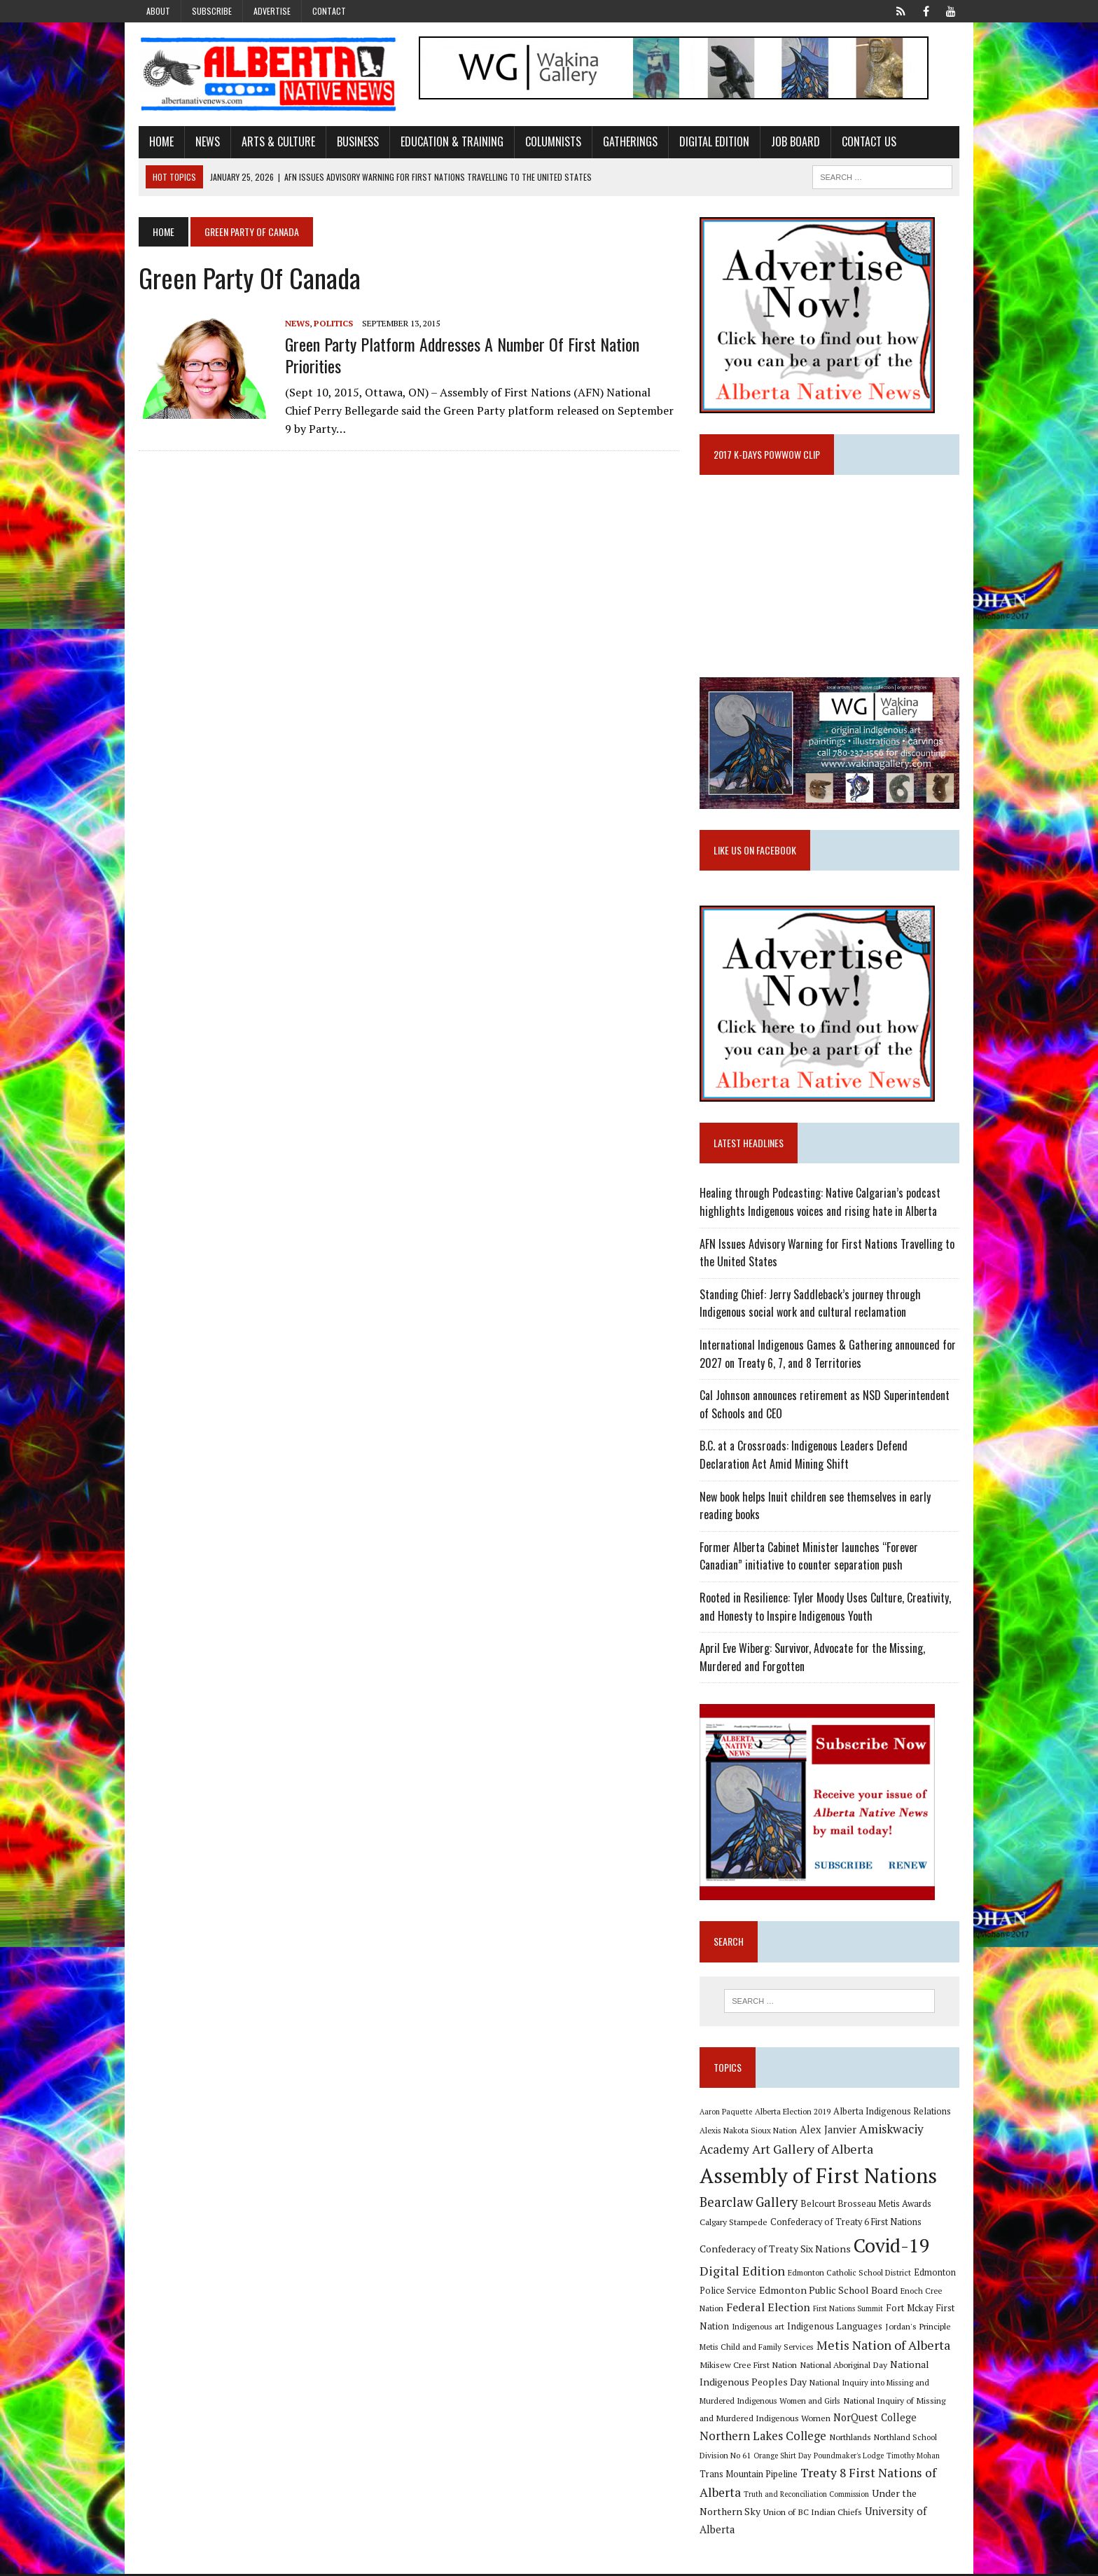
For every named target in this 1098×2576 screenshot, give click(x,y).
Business (355, 142)
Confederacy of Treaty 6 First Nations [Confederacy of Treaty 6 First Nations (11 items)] (846, 2225)
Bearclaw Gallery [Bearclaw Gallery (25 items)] (749, 2204)
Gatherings (627, 142)
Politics (330, 323)
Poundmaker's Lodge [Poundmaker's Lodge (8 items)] (849, 2458)
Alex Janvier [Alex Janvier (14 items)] (828, 2132)
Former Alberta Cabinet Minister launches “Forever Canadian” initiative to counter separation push (809, 1558)
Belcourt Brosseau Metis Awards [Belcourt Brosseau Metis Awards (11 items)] (866, 2206)
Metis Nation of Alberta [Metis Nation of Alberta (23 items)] (884, 2347)
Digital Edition (711, 142)
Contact (329, 11)
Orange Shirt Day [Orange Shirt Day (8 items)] (783, 2458)
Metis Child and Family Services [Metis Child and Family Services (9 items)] (757, 2349)
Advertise (272, 11)
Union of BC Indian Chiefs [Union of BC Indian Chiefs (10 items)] (813, 2514)
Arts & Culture (275, 142)
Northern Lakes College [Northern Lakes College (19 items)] (763, 2438)
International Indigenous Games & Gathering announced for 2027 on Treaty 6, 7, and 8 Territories (828, 1355)
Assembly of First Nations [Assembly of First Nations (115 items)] (819, 2177)
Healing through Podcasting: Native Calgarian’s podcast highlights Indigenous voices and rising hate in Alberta (820, 1204)
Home (158, 142)
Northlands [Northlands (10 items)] (851, 2439)
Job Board (792, 142)
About (158, 11)
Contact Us (866, 142)
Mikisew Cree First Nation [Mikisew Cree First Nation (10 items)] (749, 2366)
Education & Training (449, 142)
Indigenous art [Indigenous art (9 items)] (758, 2329)
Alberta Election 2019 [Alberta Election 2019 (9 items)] (793, 2113)
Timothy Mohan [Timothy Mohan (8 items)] (913, 2458)
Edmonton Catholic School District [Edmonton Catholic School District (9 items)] (850, 2275)
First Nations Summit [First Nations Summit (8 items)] (849, 2311)
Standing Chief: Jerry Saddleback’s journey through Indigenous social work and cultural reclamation (811, 1305)
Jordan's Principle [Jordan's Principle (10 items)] (919, 2328)
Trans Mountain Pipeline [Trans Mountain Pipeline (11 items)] (749, 2477)
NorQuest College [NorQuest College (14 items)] (875, 2420)
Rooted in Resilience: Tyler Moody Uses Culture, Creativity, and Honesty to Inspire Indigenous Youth (826, 1608)
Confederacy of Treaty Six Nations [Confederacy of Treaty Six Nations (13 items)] (776, 2250)
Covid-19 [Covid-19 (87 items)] (892, 2247)
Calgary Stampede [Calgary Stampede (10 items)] (734, 2224)
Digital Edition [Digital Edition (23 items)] (743, 2273)
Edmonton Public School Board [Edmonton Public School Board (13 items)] (829, 2292)
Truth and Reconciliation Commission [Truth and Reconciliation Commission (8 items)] (807, 2497)
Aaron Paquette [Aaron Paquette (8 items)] (726, 2114)
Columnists (550, 142)
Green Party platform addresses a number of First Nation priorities (459, 355)
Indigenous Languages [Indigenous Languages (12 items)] (835, 2328)
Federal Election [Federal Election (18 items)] (769, 2310)
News (205, 142)
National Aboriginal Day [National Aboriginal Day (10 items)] (844, 2366)
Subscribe (212, 11)
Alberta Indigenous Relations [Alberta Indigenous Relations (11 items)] (893, 2113)
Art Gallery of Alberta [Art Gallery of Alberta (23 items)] (813, 2151)
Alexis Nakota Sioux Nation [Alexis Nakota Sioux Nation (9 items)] (749, 2133)
